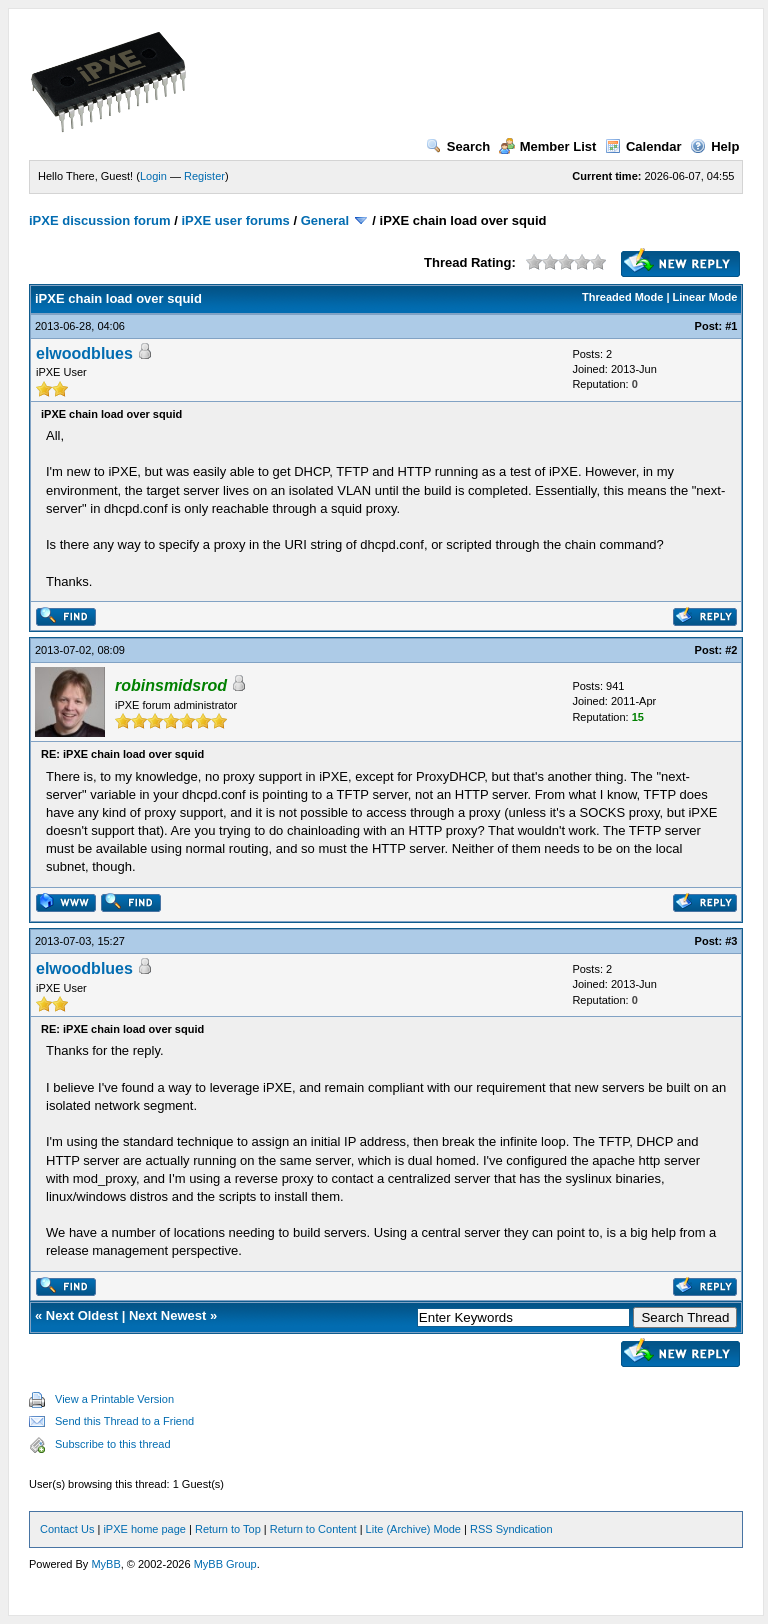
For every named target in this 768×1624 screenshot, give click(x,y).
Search (458, 146)
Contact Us (67, 1529)
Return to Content (313, 1529)
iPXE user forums (235, 220)
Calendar (643, 146)
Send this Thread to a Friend (124, 1421)
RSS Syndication (511, 1529)
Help (714, 146)
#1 (731, 326)
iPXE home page (144, 1529)
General (325, 220)
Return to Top (228, 1529)
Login (153, 176)
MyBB (105, 1564)
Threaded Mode (622, 297)
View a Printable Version (114, 1399)
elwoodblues (84, 353)
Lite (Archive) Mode (413, 1529)
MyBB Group (225, 1564)
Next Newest (167, 1315)
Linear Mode (705, 297)
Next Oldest (82, 1315)
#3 (731, 941)
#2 (731, 650)
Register (204, 176)
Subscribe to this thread (113, 1444)
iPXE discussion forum (100, 220)
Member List (548, 146)
